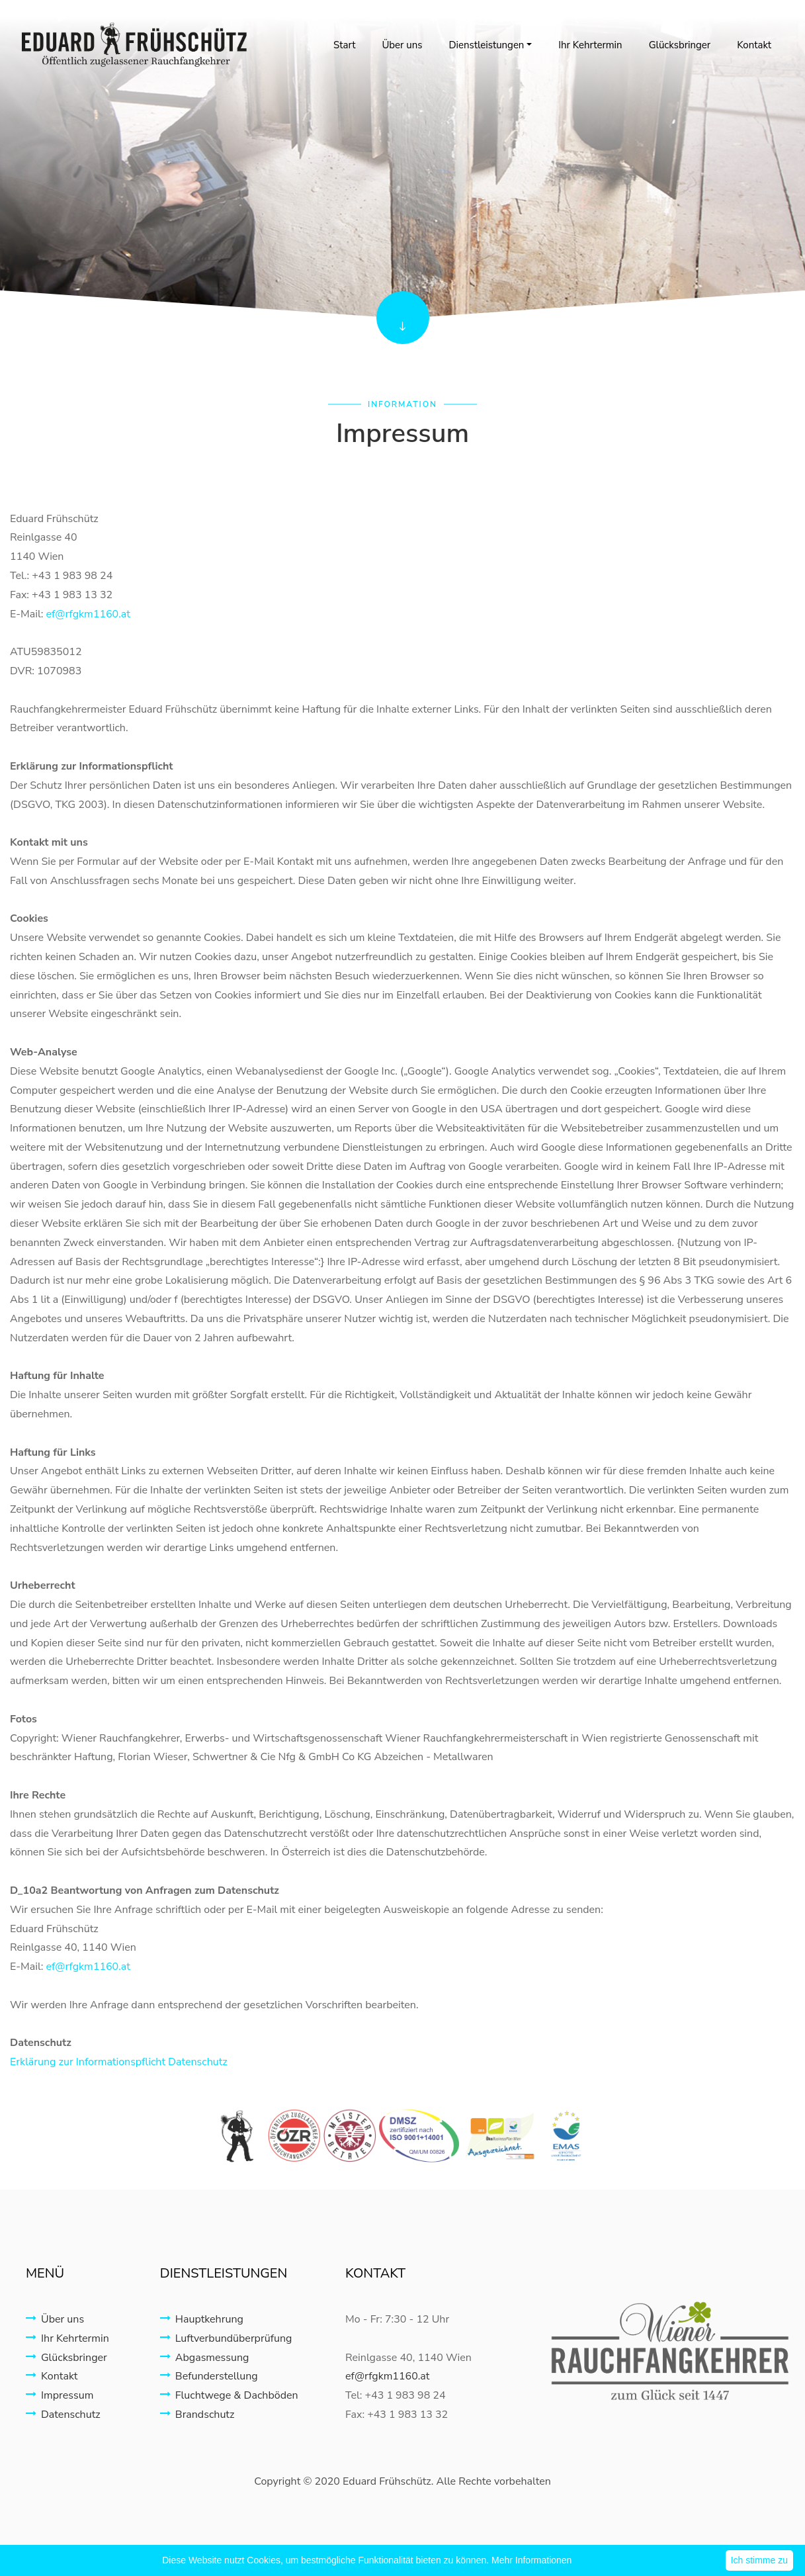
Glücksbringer (680, 45)
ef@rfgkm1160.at (88, 614)
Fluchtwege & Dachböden (229, 2395)
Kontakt (754, 45)
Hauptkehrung (201, 2319)
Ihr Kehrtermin (590, 45)
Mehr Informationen (531, 2560)
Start (344, 45)
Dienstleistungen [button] (486, 45)
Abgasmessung (204, 2357)
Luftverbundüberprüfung (226, 2338)
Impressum (59, 2395)
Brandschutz (197, 2414)
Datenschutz (63, 2414)
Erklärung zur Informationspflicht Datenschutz (119, 2062)
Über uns (402, 45)
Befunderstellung (209, 2376)
